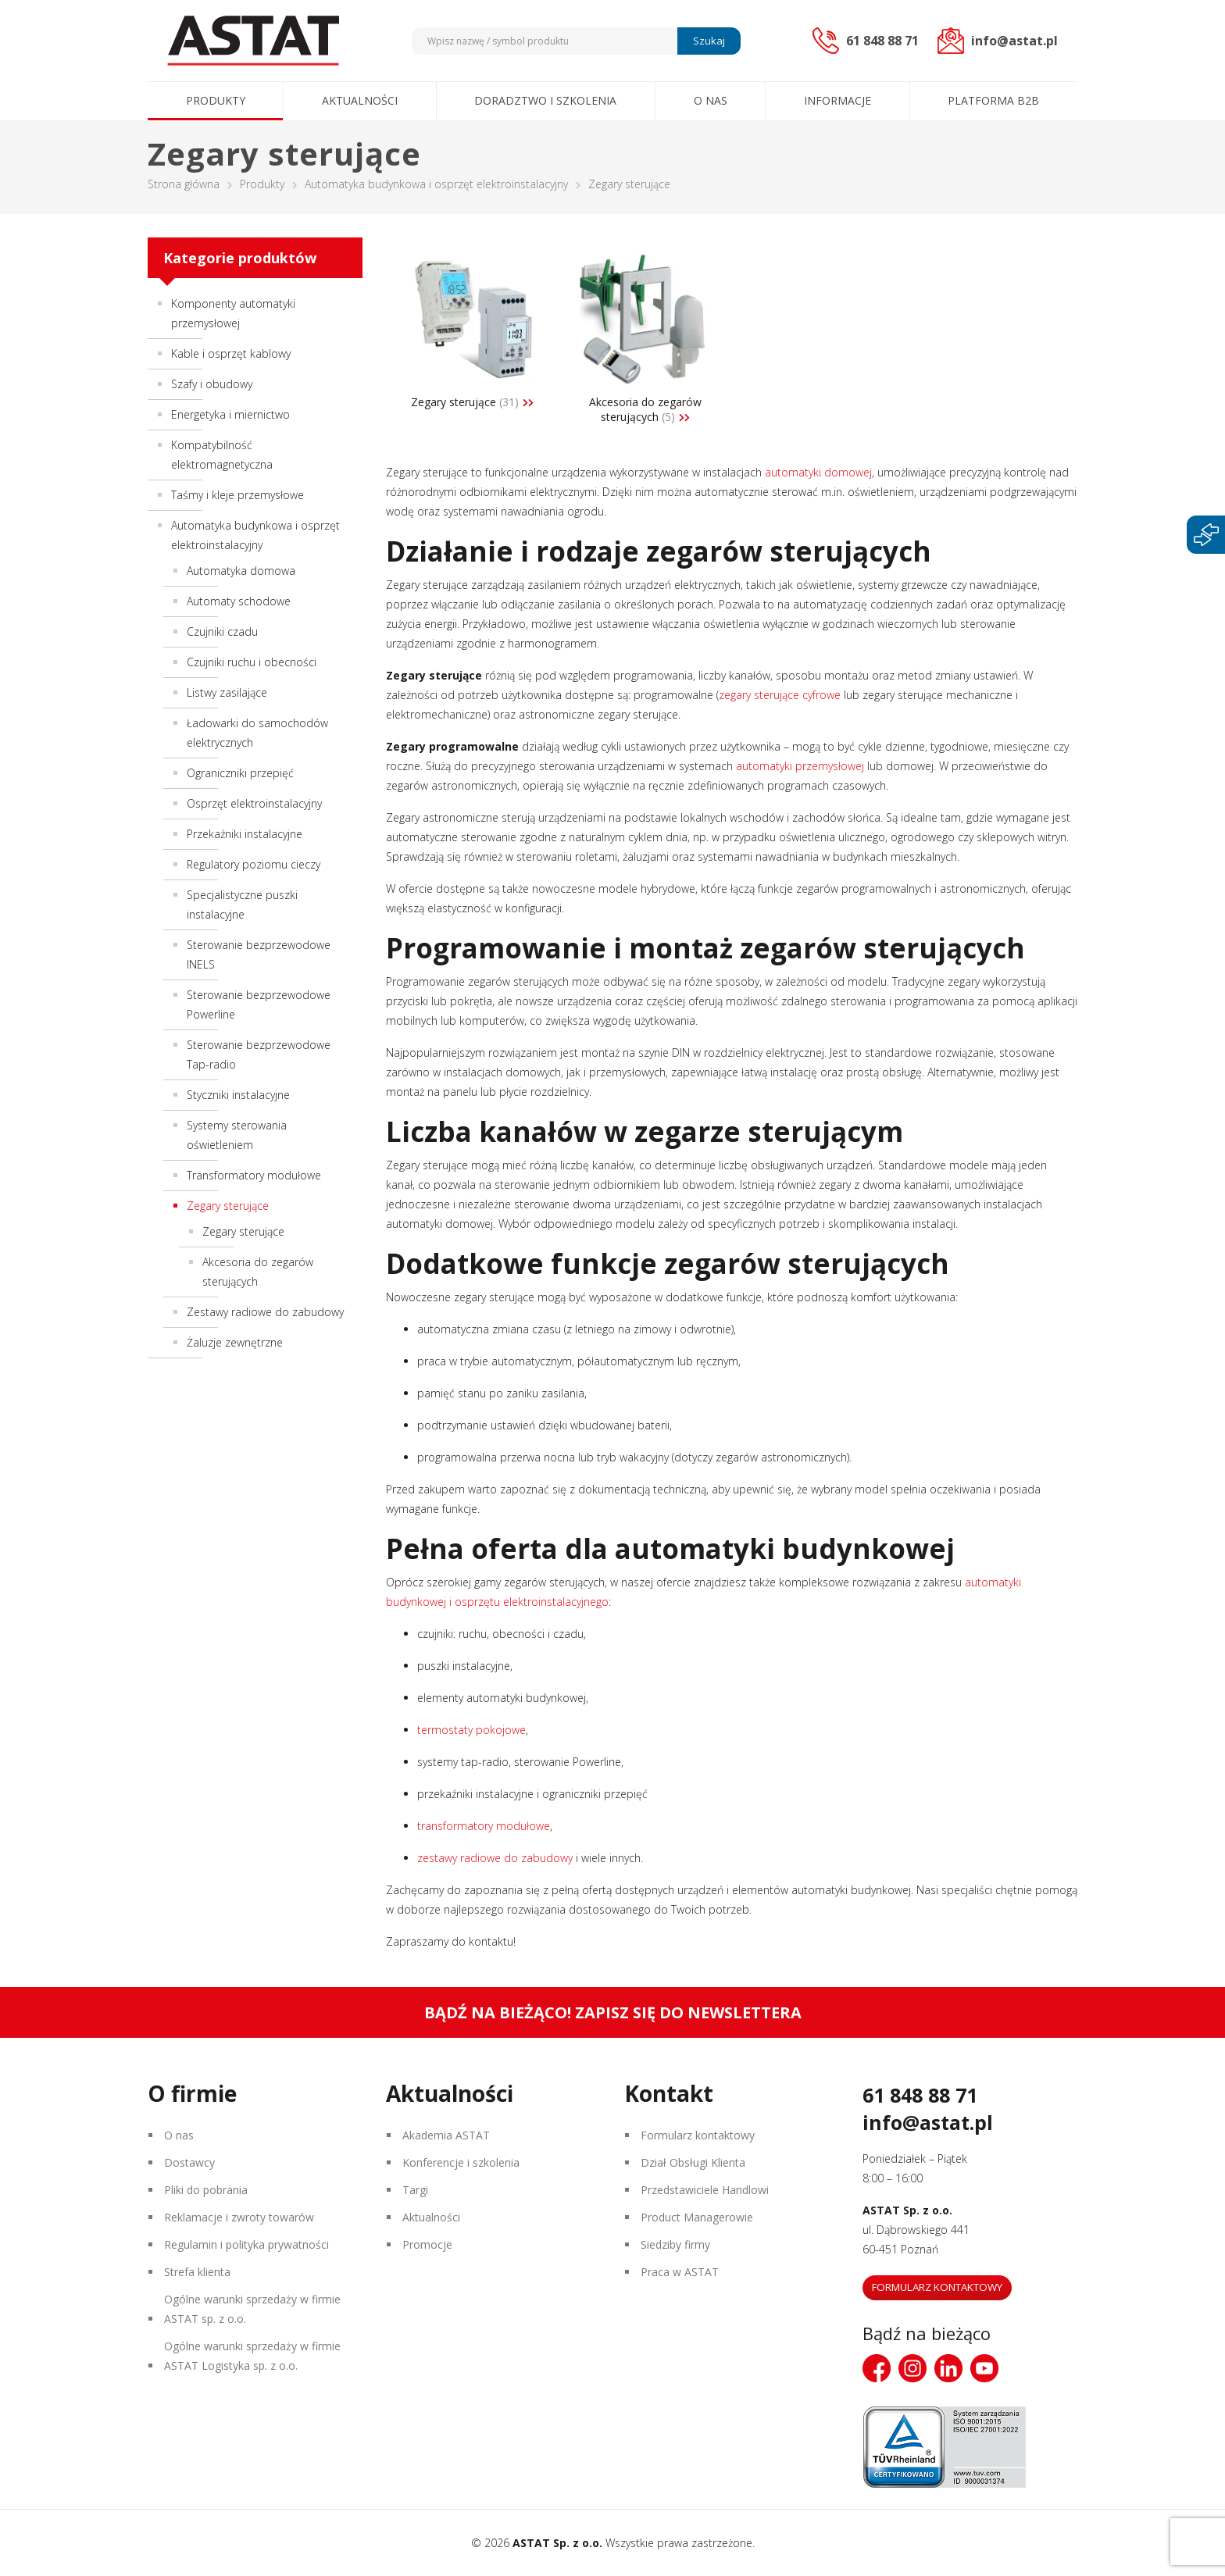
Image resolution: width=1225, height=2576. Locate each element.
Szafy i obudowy (211, 383)
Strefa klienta (197, 2271)
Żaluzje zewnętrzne (235, 1342)
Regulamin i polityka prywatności (246, 2244)
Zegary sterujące (243, 1231)
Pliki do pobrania (206, 2189)
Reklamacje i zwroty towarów (239, 2217)
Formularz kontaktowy (698, 2135)
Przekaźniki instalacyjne (244, 833)
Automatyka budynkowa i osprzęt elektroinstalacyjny (436, 184)
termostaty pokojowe (471, 1729)
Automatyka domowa (241, 570)
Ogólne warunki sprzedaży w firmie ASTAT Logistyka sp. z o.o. (252, 2356)
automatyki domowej (817, 472)
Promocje (427, 2244)
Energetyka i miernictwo (230, 414)
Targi (415, 2189)
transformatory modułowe (483, 1825)
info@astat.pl (927, 2122)
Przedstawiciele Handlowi (705, 2189)
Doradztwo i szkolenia (545, 100)
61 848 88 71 (919, 2095)
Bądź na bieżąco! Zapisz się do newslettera (613, 2012)
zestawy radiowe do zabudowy (495, 1857)
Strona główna (184, 184)
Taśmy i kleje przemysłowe (237, 494)
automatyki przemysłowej (798, 765)
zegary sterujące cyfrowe (780, 694)
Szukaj (709, 41)
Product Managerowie (697, 2217)
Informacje (837, 100)
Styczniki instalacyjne (238, 1094)
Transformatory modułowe (254, 1175)
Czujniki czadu (222, 631)
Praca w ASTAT (680, 2271)
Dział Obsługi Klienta (693, 2162)
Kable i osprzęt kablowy (231, 353)
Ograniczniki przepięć (240, 772)
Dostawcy (189, 2162)
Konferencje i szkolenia (461, 2162)
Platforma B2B (993, 100)
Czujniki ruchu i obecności (251, 662)
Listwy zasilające (227, 692)
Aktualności (360, 100)
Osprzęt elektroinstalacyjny (254, 803)
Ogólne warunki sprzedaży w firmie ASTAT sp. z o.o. (252, 2309)
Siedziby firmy (675, 2244)
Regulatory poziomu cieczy (253, 864)
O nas (710, 100)
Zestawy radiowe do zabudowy (265, 1311)
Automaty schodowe (239, 601)
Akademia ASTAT (446, 2135)
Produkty (215, 100)
